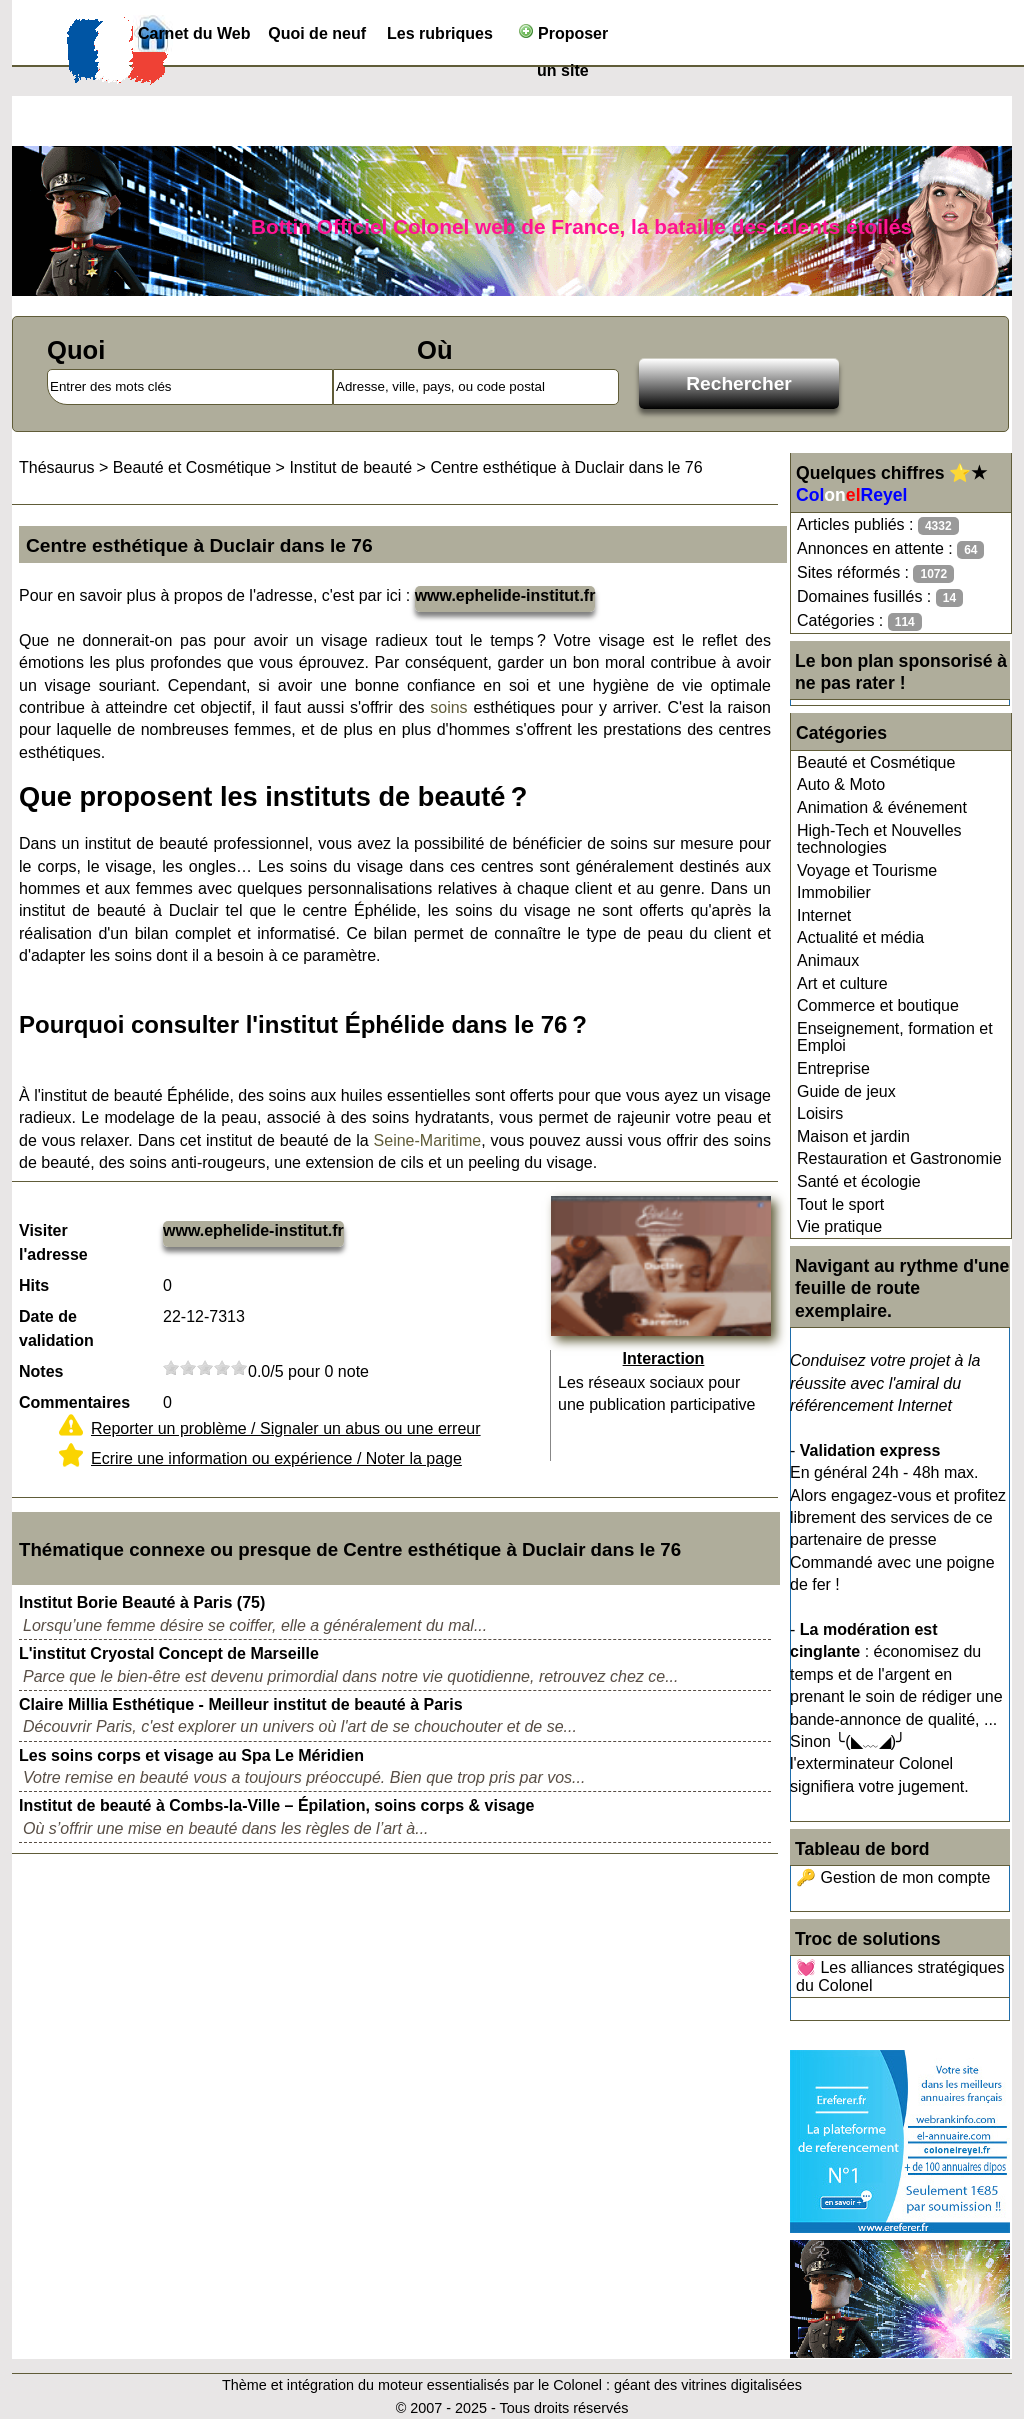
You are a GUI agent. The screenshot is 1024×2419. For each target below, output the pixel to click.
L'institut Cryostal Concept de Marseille (169, 1653)
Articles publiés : (878, 525)
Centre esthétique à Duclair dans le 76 (566, 467)
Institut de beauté (350, 467)
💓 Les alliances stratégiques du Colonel (900, 1976)
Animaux (828, 960)
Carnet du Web (194, 33)
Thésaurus (57, 467)
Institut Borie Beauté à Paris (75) (142, 1602)
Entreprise (833, 1068)
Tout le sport (840, 1204)
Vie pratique (839, 1226)
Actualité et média (860, 937)
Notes (41, 1371)
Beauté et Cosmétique (876, 762)
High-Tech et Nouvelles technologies (879, 839)
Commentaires (74, 1402)
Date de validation (56, 1328)
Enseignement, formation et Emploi (895, 1037)
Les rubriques (440, 33)
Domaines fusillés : (880, 597)
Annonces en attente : (890, 549)
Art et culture (842, 983)
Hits (34, 1285)
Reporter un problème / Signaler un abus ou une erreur (286, 1428)
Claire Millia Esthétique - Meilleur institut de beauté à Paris (241, 1704)
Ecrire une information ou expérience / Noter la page (276, 1458)
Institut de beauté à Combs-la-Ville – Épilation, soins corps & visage (276, 1805)
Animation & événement (882, 807)
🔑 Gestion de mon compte (893, 1877)
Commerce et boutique (878, 1005)
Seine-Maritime (428, 1140)
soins (448, 707)
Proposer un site (563, 37)
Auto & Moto (841, 784)
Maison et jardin (853, 1136)
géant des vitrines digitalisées (708, 2385)
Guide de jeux (846, 1091)
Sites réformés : (875, 573)
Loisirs (820, 1113)
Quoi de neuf (317, 33)
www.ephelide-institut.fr (505, 595)
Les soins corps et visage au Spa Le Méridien (191, 1755)
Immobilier (834, 892)
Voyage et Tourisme (867, 870)
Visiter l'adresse (53, 1242)
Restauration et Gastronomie (899, 1158)
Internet (824, 915)
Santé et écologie (859, 1181)
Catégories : (859, 621)
